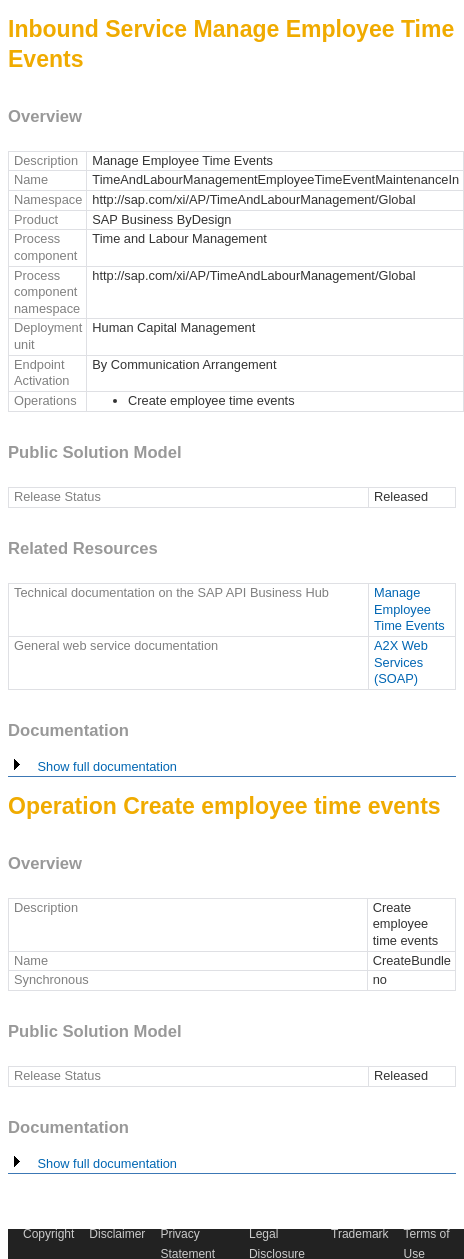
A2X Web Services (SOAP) (401, 662)
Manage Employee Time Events (409, 609)
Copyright (48, 1234)
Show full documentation (92, 766)
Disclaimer (117, 1234)
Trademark (360, 1234)
